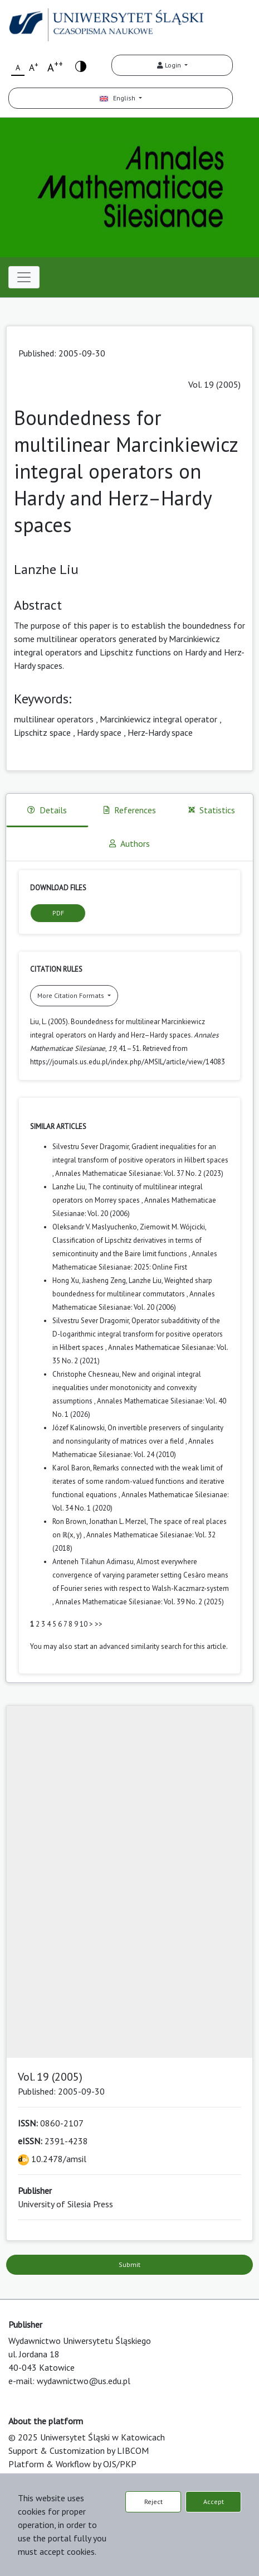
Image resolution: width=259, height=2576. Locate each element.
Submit (129, 2264)
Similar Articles (58, 1126)
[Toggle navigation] (24, 277)
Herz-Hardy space (160, 732)
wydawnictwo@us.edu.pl (83, 2380)
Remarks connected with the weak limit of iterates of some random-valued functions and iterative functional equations (138, 1481)
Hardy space (99, 732)
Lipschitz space (42, 732)
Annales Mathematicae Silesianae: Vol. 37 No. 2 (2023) (139, 1173)
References (130, 810)
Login (170, 65)
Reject (153, 2501)
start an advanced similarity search (128, 1646)
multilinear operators (54, 719)
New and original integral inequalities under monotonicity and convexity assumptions (126, 1387)
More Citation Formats (71, 995)
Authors (129, 843)
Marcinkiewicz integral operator (158, 719)
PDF (58, 913)
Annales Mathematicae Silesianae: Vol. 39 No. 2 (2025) (139, 1602)
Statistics (211, 810)
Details (47, 810)
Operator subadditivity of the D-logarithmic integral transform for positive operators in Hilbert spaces (137, 1334)
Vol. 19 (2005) (214, 384)
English (118, 98)
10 (83, 1624)
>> (98, 1624)
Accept (213, 2501)
